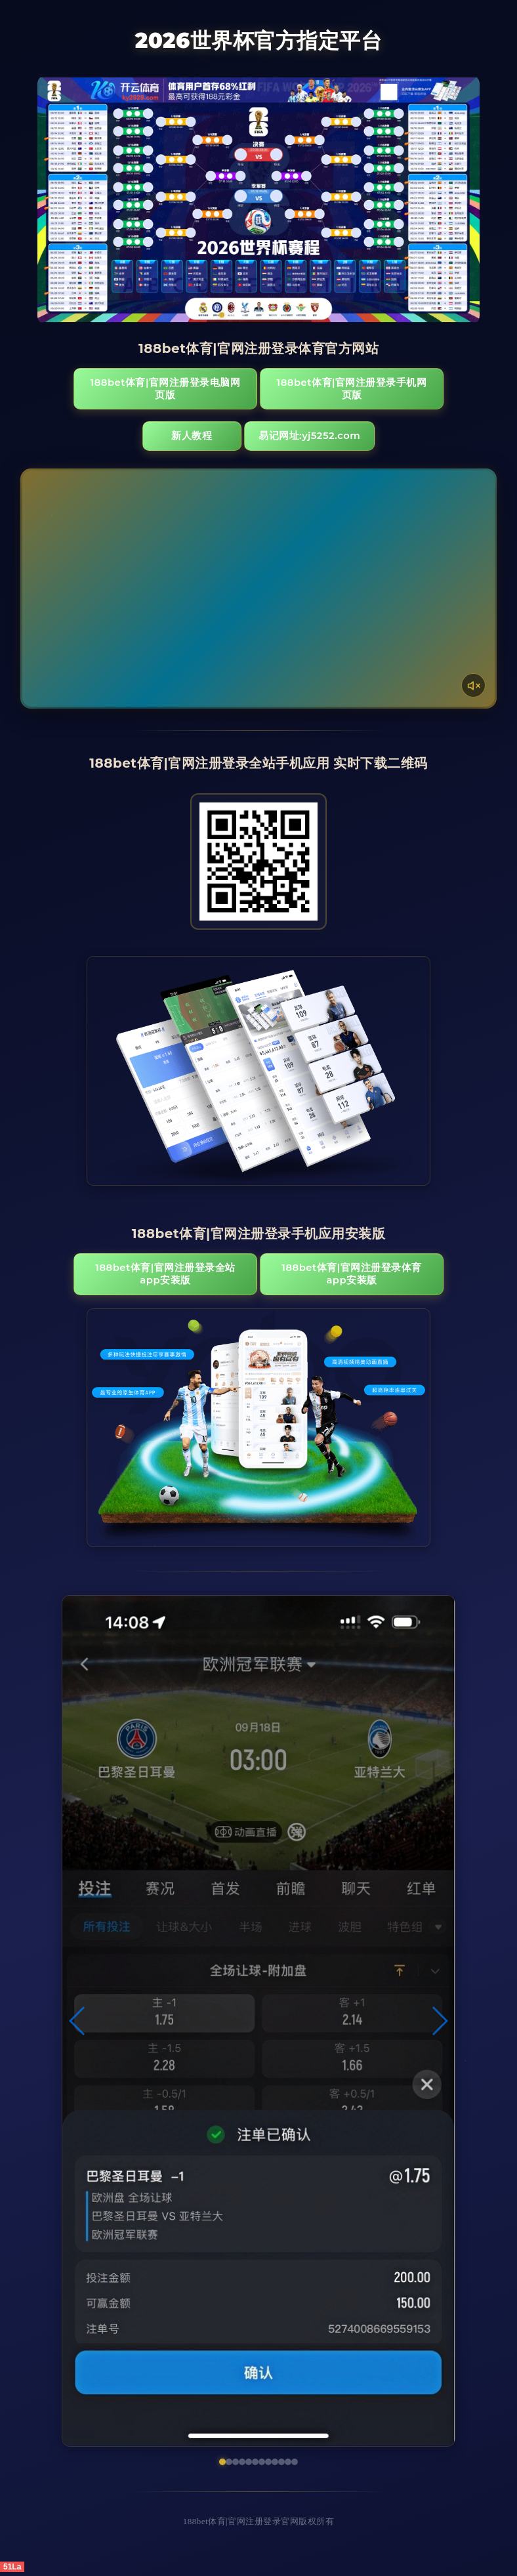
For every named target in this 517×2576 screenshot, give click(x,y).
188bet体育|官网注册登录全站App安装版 (185, 1277)
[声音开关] (473, 687)
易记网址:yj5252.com (315, 438)
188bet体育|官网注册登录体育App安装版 (332, 1277)
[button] (78, 2024)
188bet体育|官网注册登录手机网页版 (332, 389)
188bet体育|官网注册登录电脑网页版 (185, 389)
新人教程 (190, 438)
